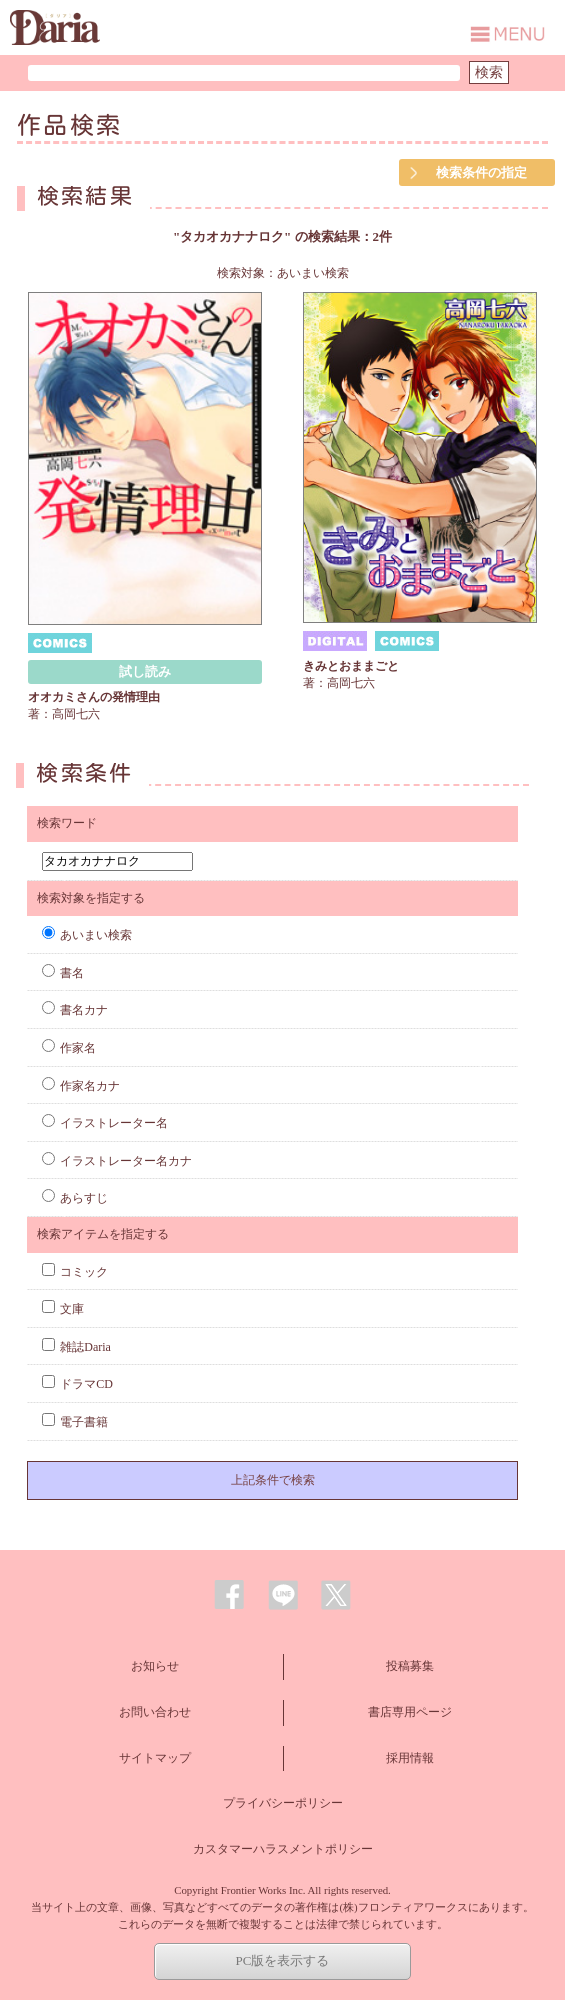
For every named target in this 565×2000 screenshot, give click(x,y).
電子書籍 (75, 1422)
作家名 (69, 1048)
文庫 (63, 1309)
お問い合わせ (155, 1712)
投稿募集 (410, 1666)
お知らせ (155, 1666)
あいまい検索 (87, 935)
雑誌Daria (76, 1347)
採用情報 (410, 1758)
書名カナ (75, 1010)
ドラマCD (77, 1384)
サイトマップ (155, 1758)
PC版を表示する (283, 1960)
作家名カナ (81, 1086)
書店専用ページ (410, 1712)
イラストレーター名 (105, 1123)
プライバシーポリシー (283, 1803)
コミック (75, 1272)
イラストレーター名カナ (117, 1161)
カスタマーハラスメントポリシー (283, 1849)
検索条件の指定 (481, 172)
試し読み (145, 671)
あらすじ (75, 1198)
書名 (63, 973)
